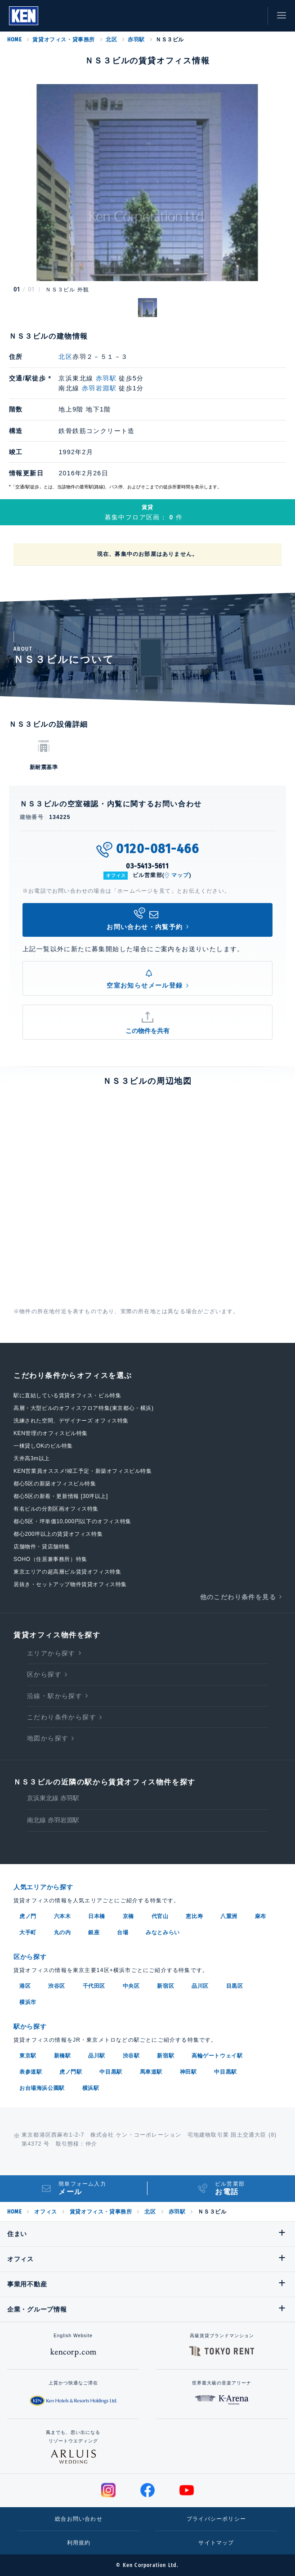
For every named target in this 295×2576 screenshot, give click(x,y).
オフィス (45, 2212)
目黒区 (234, 1986)
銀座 (93, 1932)
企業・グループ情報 (37, 2309)
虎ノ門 (27, 1916)
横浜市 (27, 2002)
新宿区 (165, 1986)
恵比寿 (194, 1916)
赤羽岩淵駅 (99, 388)
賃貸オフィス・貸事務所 (63, 39)
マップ (180, 875)
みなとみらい (163, 1932)
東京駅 (27, 2056)
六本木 (62, 1916)
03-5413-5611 (147, 866)
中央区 (131, 1986)
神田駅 (188, 2072)
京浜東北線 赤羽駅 (53, 1798)
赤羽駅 (136, 39)
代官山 (160, 1916)
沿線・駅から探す (54, 1695)
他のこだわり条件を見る (238, 1597)
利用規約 (79, 2542)
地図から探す (47, 1738)
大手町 (27, 1932)
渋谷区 (56, 1986)
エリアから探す (51, 1653)
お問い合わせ (252, 15)
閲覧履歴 (211, 15)
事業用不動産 (27, 2284)
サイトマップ (216, 2542)
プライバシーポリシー (216, 2519)
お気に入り (232, 15)
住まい (17, 2233)
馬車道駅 (151, 2072)
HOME (14, 39)
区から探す (44, 1674)
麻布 (260, 1916)
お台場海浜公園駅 (42, 2088)
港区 (25, 1986)
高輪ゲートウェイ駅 (217, 2056)
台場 (122, 1932)
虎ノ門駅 (70, 2072)
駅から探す (30, 2026)
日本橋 (96, 1916)
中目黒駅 (110, 2072)
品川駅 (96, 2056)
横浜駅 (90, 2088)
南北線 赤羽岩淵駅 (53, 1820)
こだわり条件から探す (61, 1717)
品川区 (200, 1986)
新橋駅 (62, 2056)
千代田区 (94, 1986)
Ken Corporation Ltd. (23, 15)
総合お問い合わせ (79, 2519)
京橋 (128, 1916)
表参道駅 (30, 2072)
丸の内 (62, 1932)
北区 (111, 39)
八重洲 (228, 1916)
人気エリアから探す (43, 1887)
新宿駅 (165, 2056)
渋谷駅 (131, 2056)
